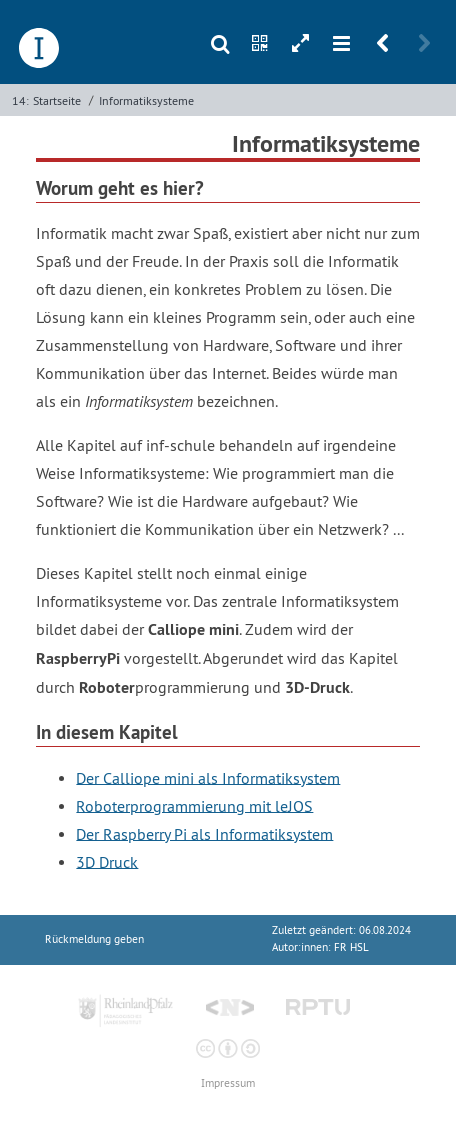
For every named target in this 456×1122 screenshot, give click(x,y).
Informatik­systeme (146, 100)
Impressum (228, 1083)
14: (20, 100)
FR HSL (351, 947)
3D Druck (107, 861)
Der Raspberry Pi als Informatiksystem (204, 833)
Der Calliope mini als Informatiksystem (208, 777)
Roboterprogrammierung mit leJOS (194, 805)
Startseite (57, 100)
